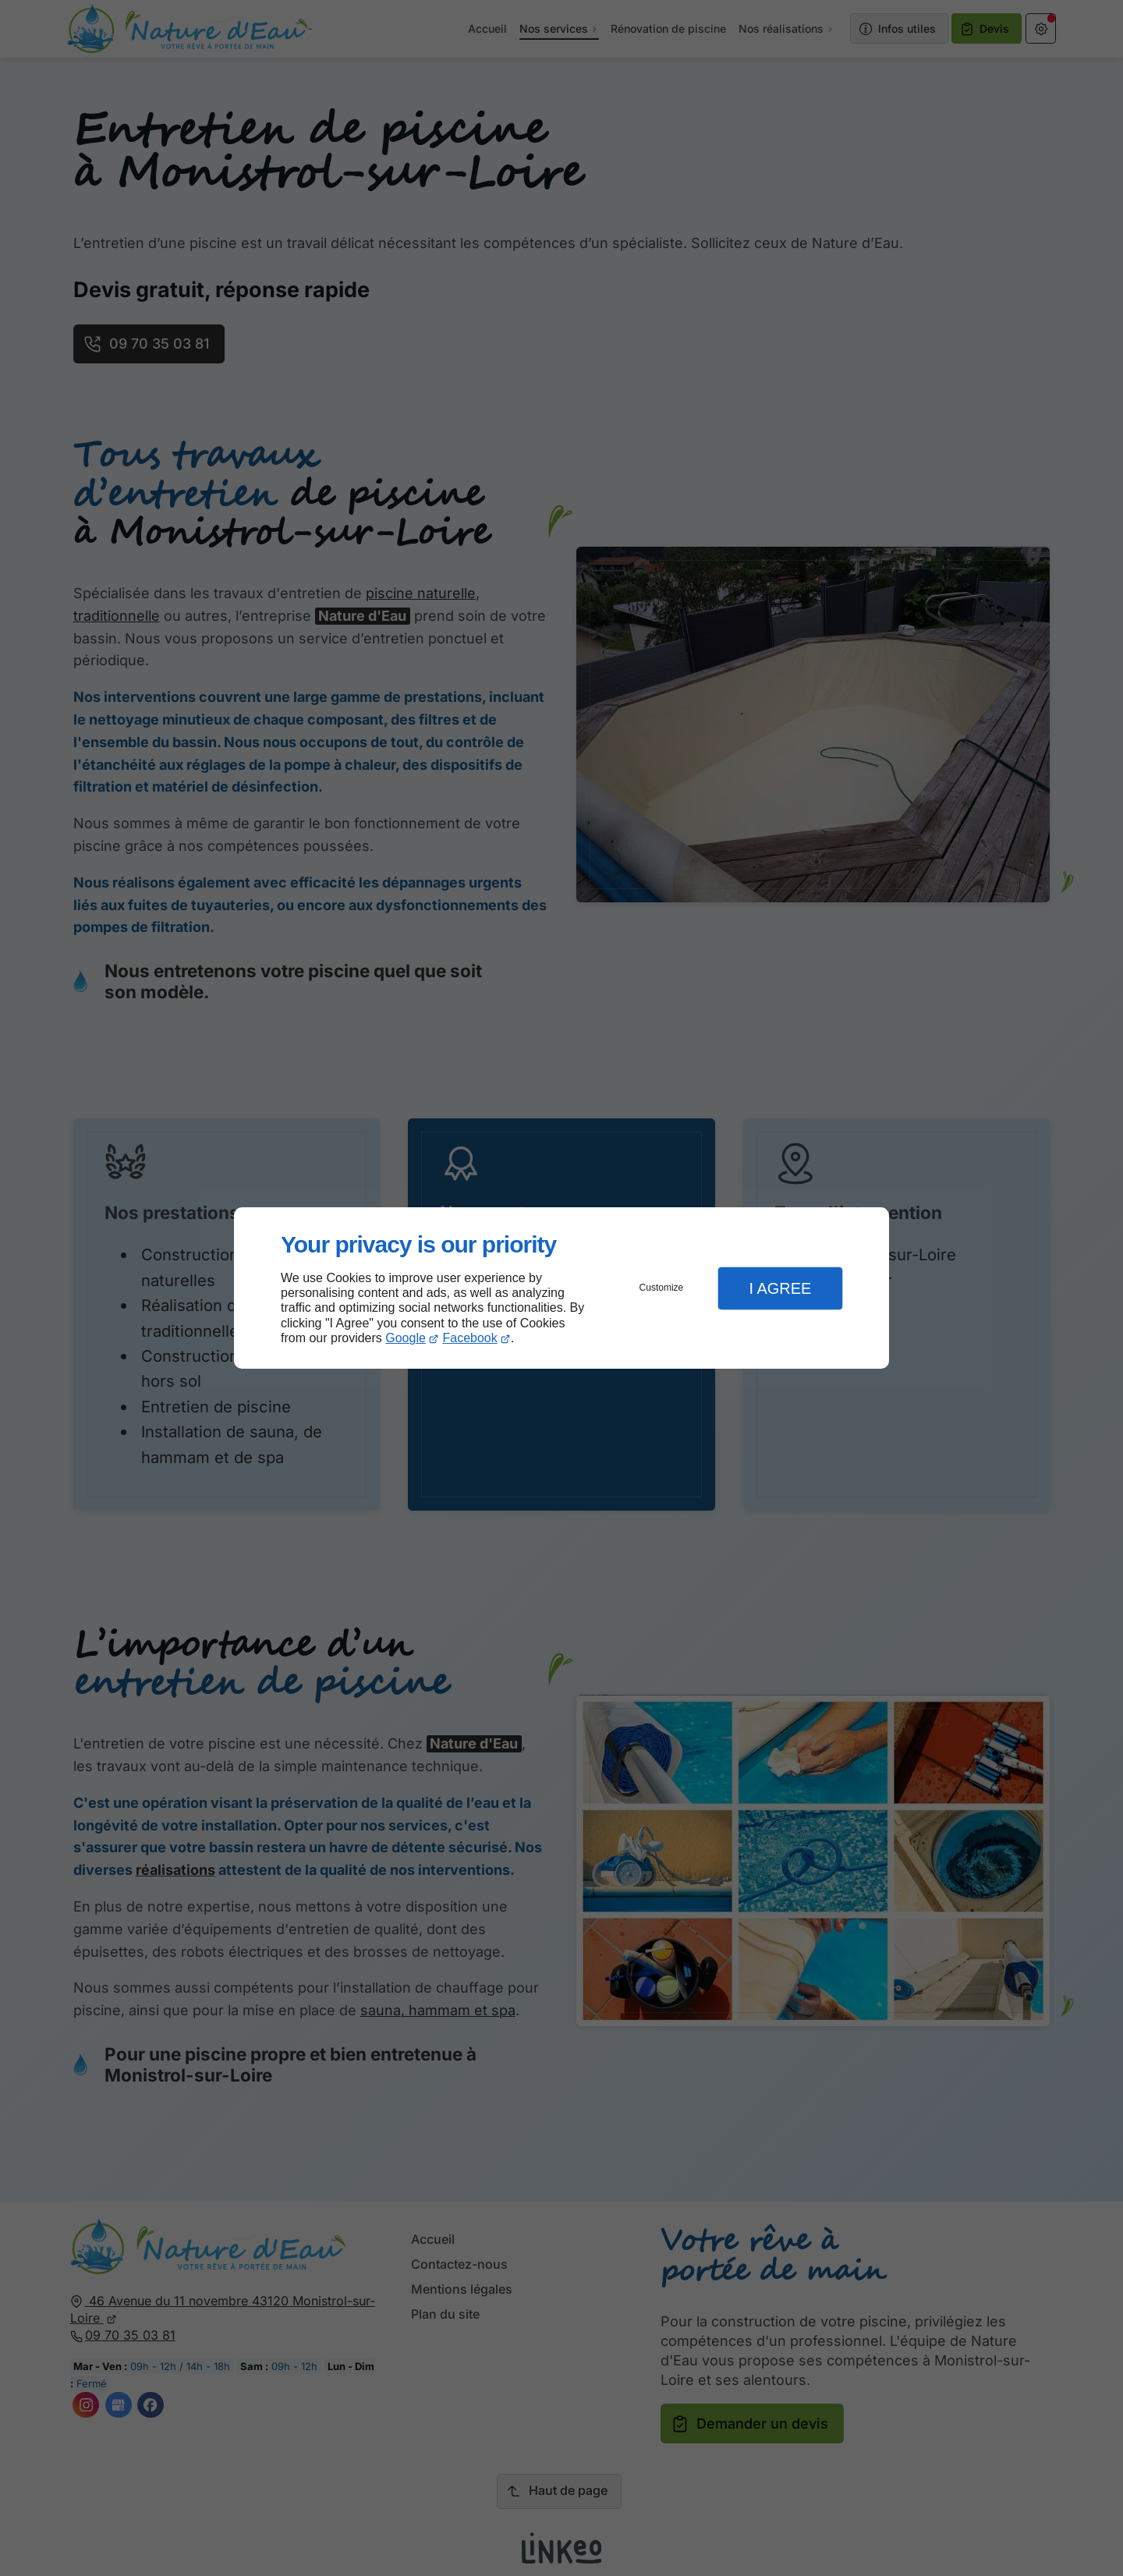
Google (405, 1338)
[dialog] (561, 1288)
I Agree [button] (780, 1288)
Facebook (470, 1338)
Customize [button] (661, 1287)
